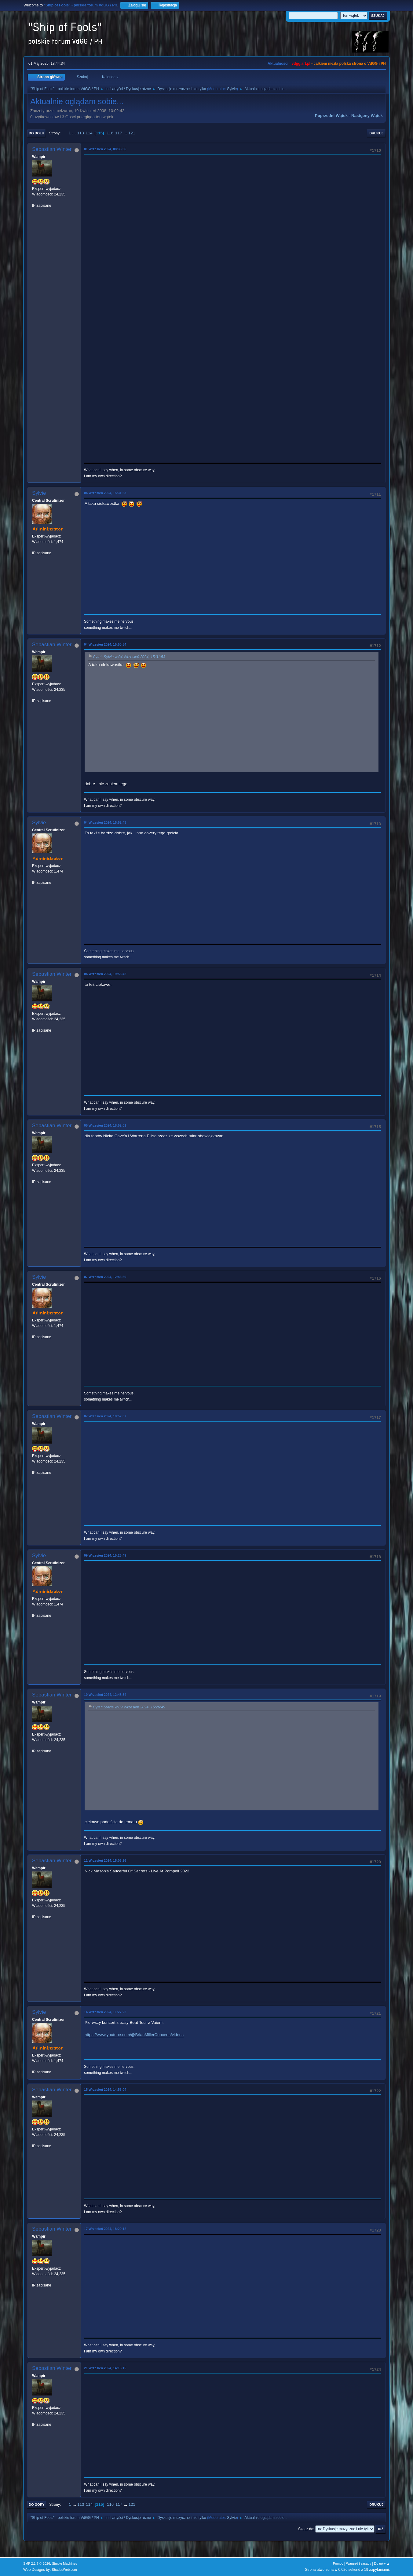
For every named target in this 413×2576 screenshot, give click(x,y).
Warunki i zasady (358, 2563)
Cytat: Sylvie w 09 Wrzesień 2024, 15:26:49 (129, 1707)
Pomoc (338, 2563)
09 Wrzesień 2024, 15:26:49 (105, 1555)
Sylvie (232, 89)
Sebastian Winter (51, 149)
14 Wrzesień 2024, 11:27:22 (105, 2012)
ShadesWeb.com (64, 2569)
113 (80, 133)
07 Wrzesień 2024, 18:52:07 (105, 1416)
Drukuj (376, 133)
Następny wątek (367, 115)
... (74, 133)
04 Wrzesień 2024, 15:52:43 (105, 822)
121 (131, 133)
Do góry (37, 2504)
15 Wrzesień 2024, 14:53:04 (105, 2089)
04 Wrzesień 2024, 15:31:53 (105, 493)
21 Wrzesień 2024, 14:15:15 (105, 2368)
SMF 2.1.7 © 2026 (36, 2563)
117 (118, 133)
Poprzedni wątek (331, 115)
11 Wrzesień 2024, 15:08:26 (105, 1860)
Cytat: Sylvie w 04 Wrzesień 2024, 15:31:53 (129, 657)
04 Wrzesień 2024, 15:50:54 (105, 644)
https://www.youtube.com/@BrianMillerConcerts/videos (134, 2034)
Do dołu (36, 133)
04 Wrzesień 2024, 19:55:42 (105, 974)
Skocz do (305, 2529)
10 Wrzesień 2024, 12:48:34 (105, 1694)
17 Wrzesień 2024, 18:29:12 (105, 2229)
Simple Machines (64, 2563)
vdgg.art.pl (301, 63)
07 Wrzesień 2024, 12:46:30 (105, 1277)
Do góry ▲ (382, 2563)
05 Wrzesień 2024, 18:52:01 (105, 1125)
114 (89, 133)
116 (110, 133)
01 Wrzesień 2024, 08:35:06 (105, 149)
